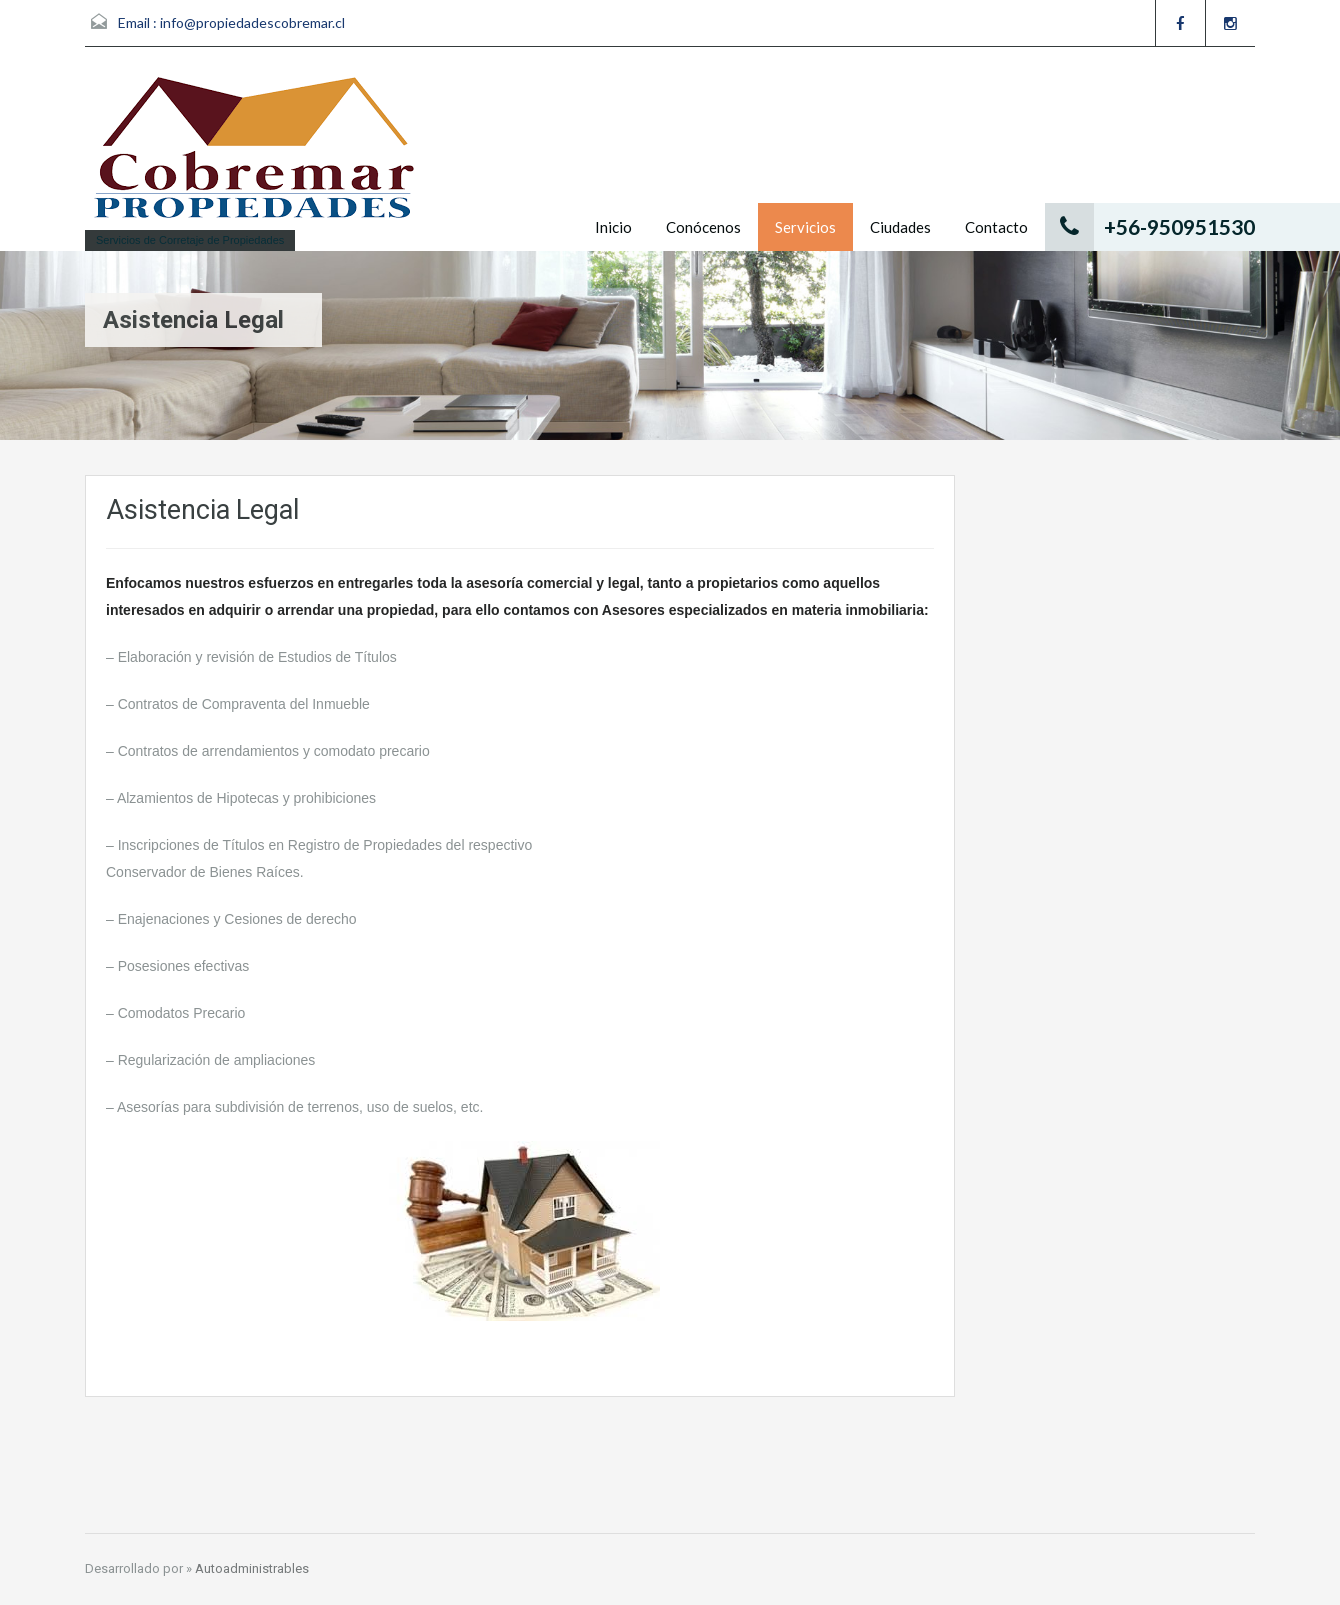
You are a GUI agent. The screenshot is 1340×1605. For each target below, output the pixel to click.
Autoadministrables (252, 1568)
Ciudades (900, 227)
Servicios (805, 227)
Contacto (996, 227)
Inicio (613, 227)
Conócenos (703, 227)
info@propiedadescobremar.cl (252, 22)
